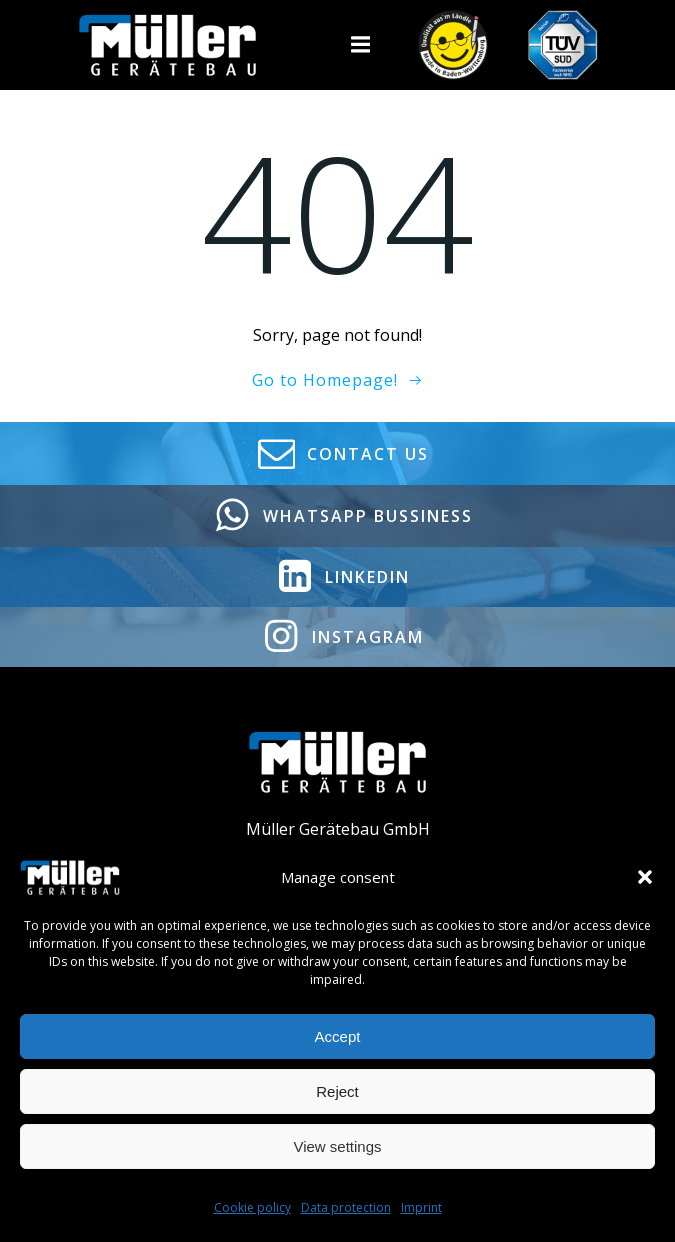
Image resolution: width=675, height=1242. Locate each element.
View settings (337, 1146)
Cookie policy (252, 1207)
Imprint (421, 1207)
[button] (645, 877)
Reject (337, 1091)
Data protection (346, 1207)
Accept (338, 1036)
